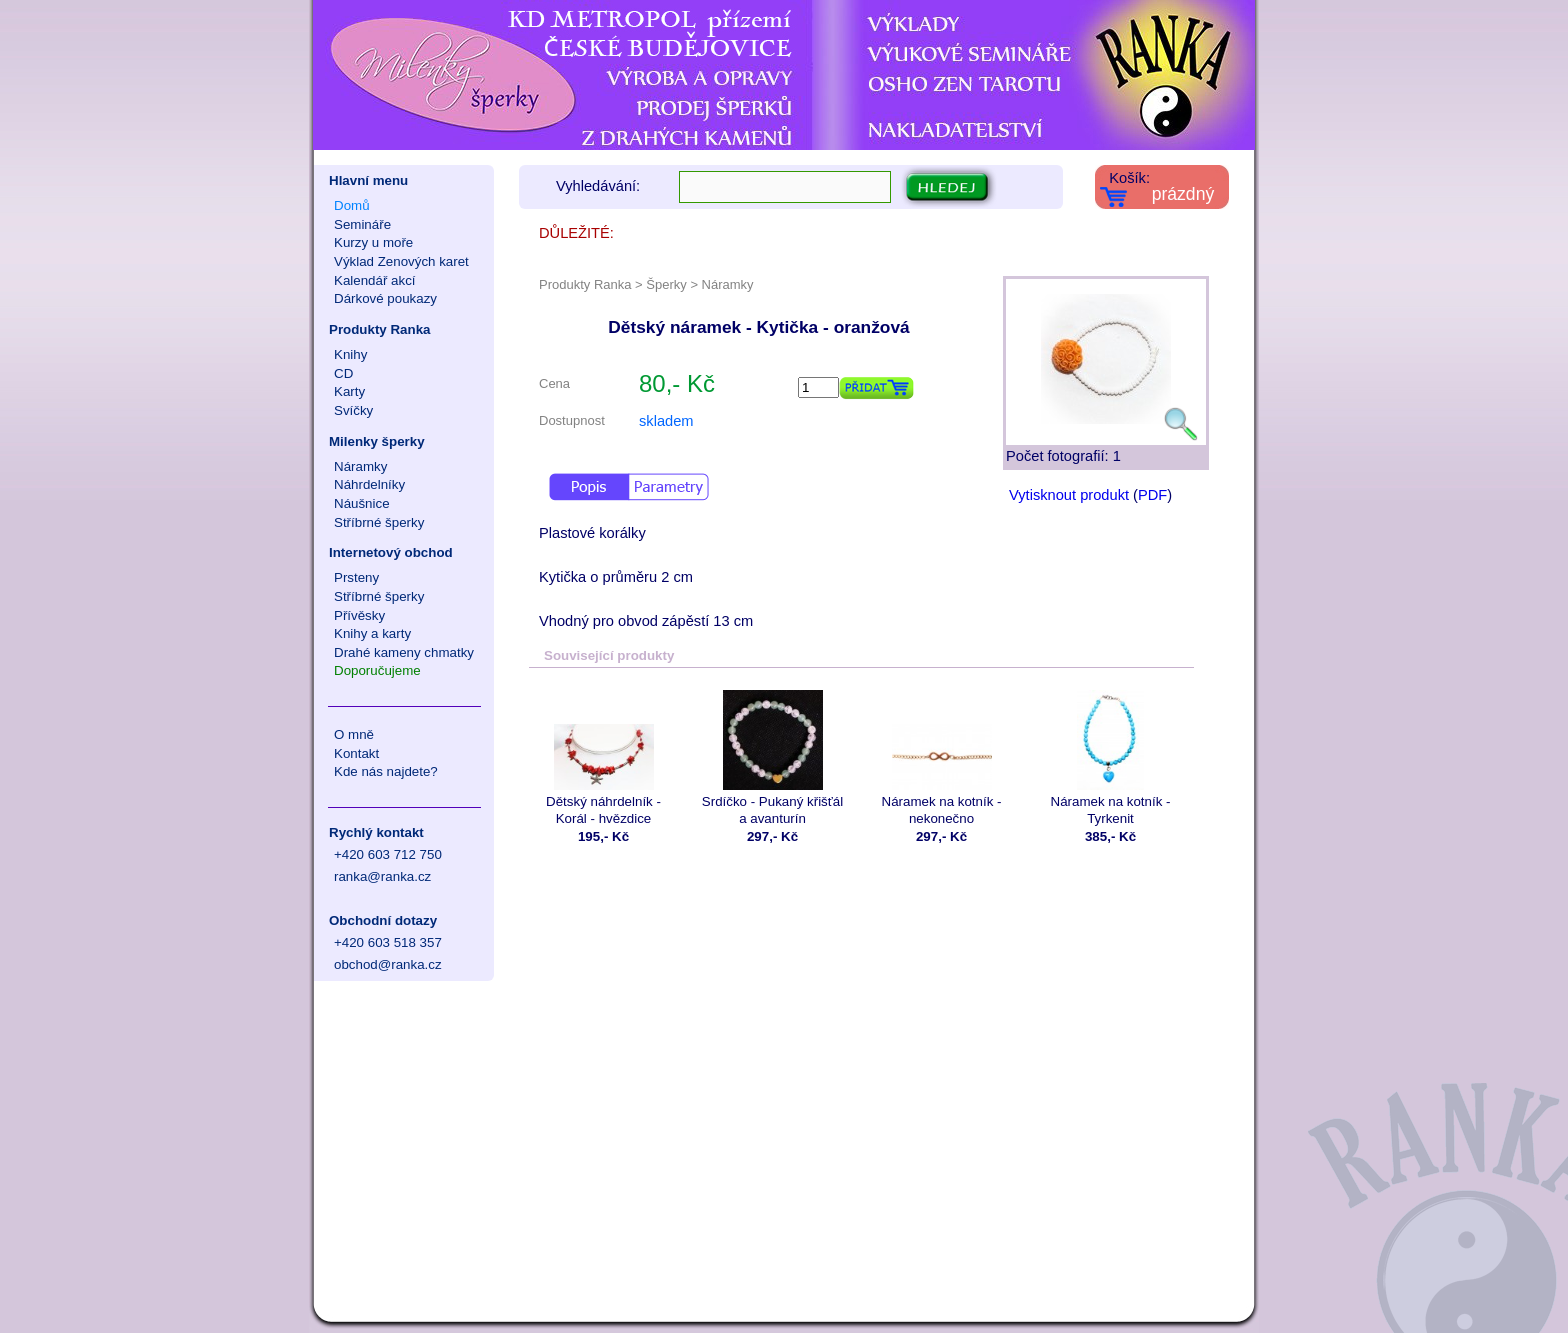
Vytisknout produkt (1069, 495)
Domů (352, 205)
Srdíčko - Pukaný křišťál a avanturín (772, 758)
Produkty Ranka (379, 329)
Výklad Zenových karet (401, 261)
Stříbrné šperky (379, 522)
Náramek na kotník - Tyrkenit (1110, 758)
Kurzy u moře (373, 242)
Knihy (350, 354)
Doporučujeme (377, 670)
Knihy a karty (372, 633)
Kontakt (356, 753)
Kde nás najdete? (386, 771)
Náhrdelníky (369, 484)
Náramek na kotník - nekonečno (941, 758)
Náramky (360, 466)
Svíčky (353, 410)
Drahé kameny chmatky (404, 652)
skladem (666, 421)
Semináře (362, 224)
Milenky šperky (377, 441)
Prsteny (356, 577)
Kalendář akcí (375, 280)
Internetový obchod (391, 552)
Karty (349, 391)
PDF (1152, 495)
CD (343, 373)
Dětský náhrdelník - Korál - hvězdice (603, 758)
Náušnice (362, 503)
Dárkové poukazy (385, 298)
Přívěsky (359, 615)
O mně (354, 734)
